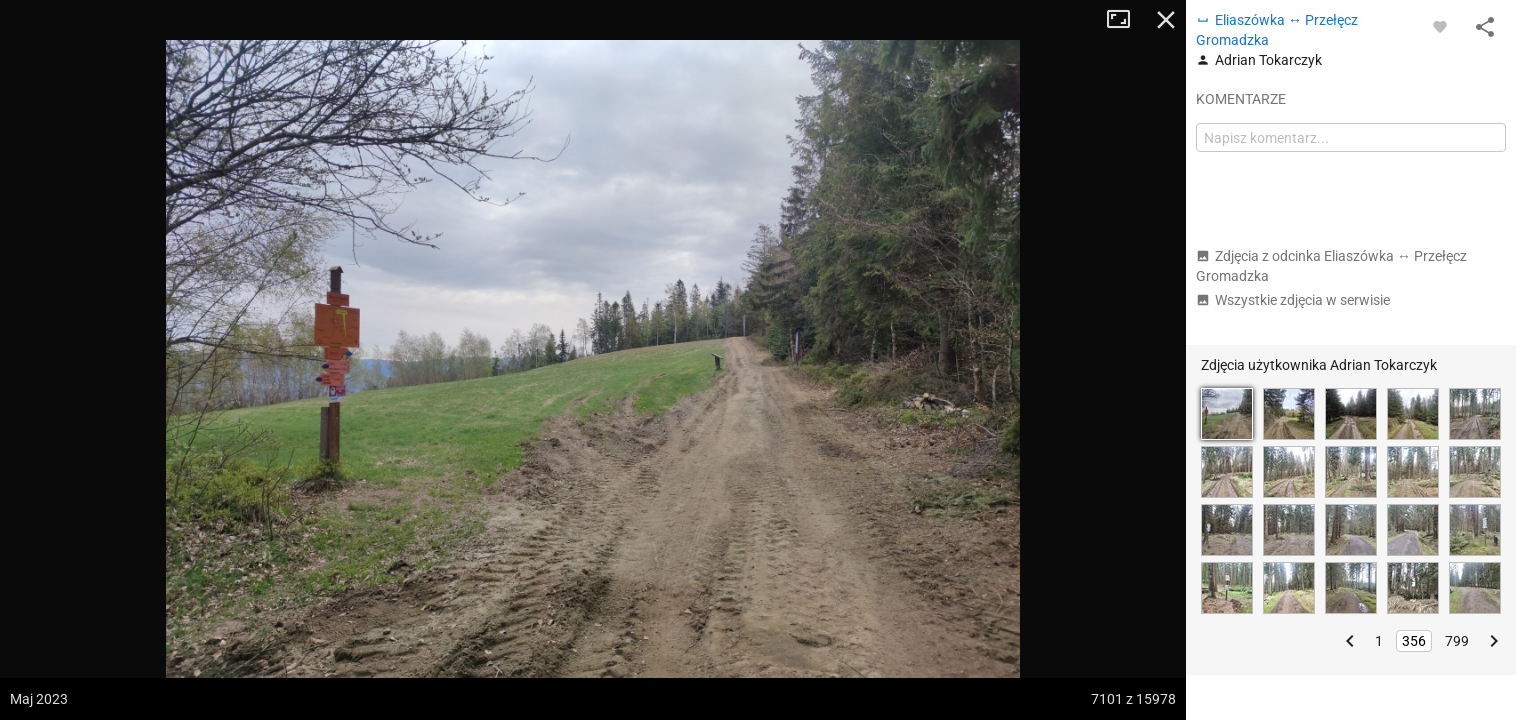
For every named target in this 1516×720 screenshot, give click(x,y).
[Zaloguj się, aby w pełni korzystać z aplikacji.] (1440, 26)
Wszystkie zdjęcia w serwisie (1293, 300)
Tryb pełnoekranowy (1126, 20)
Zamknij (1166, 20)
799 (1457, 641)
